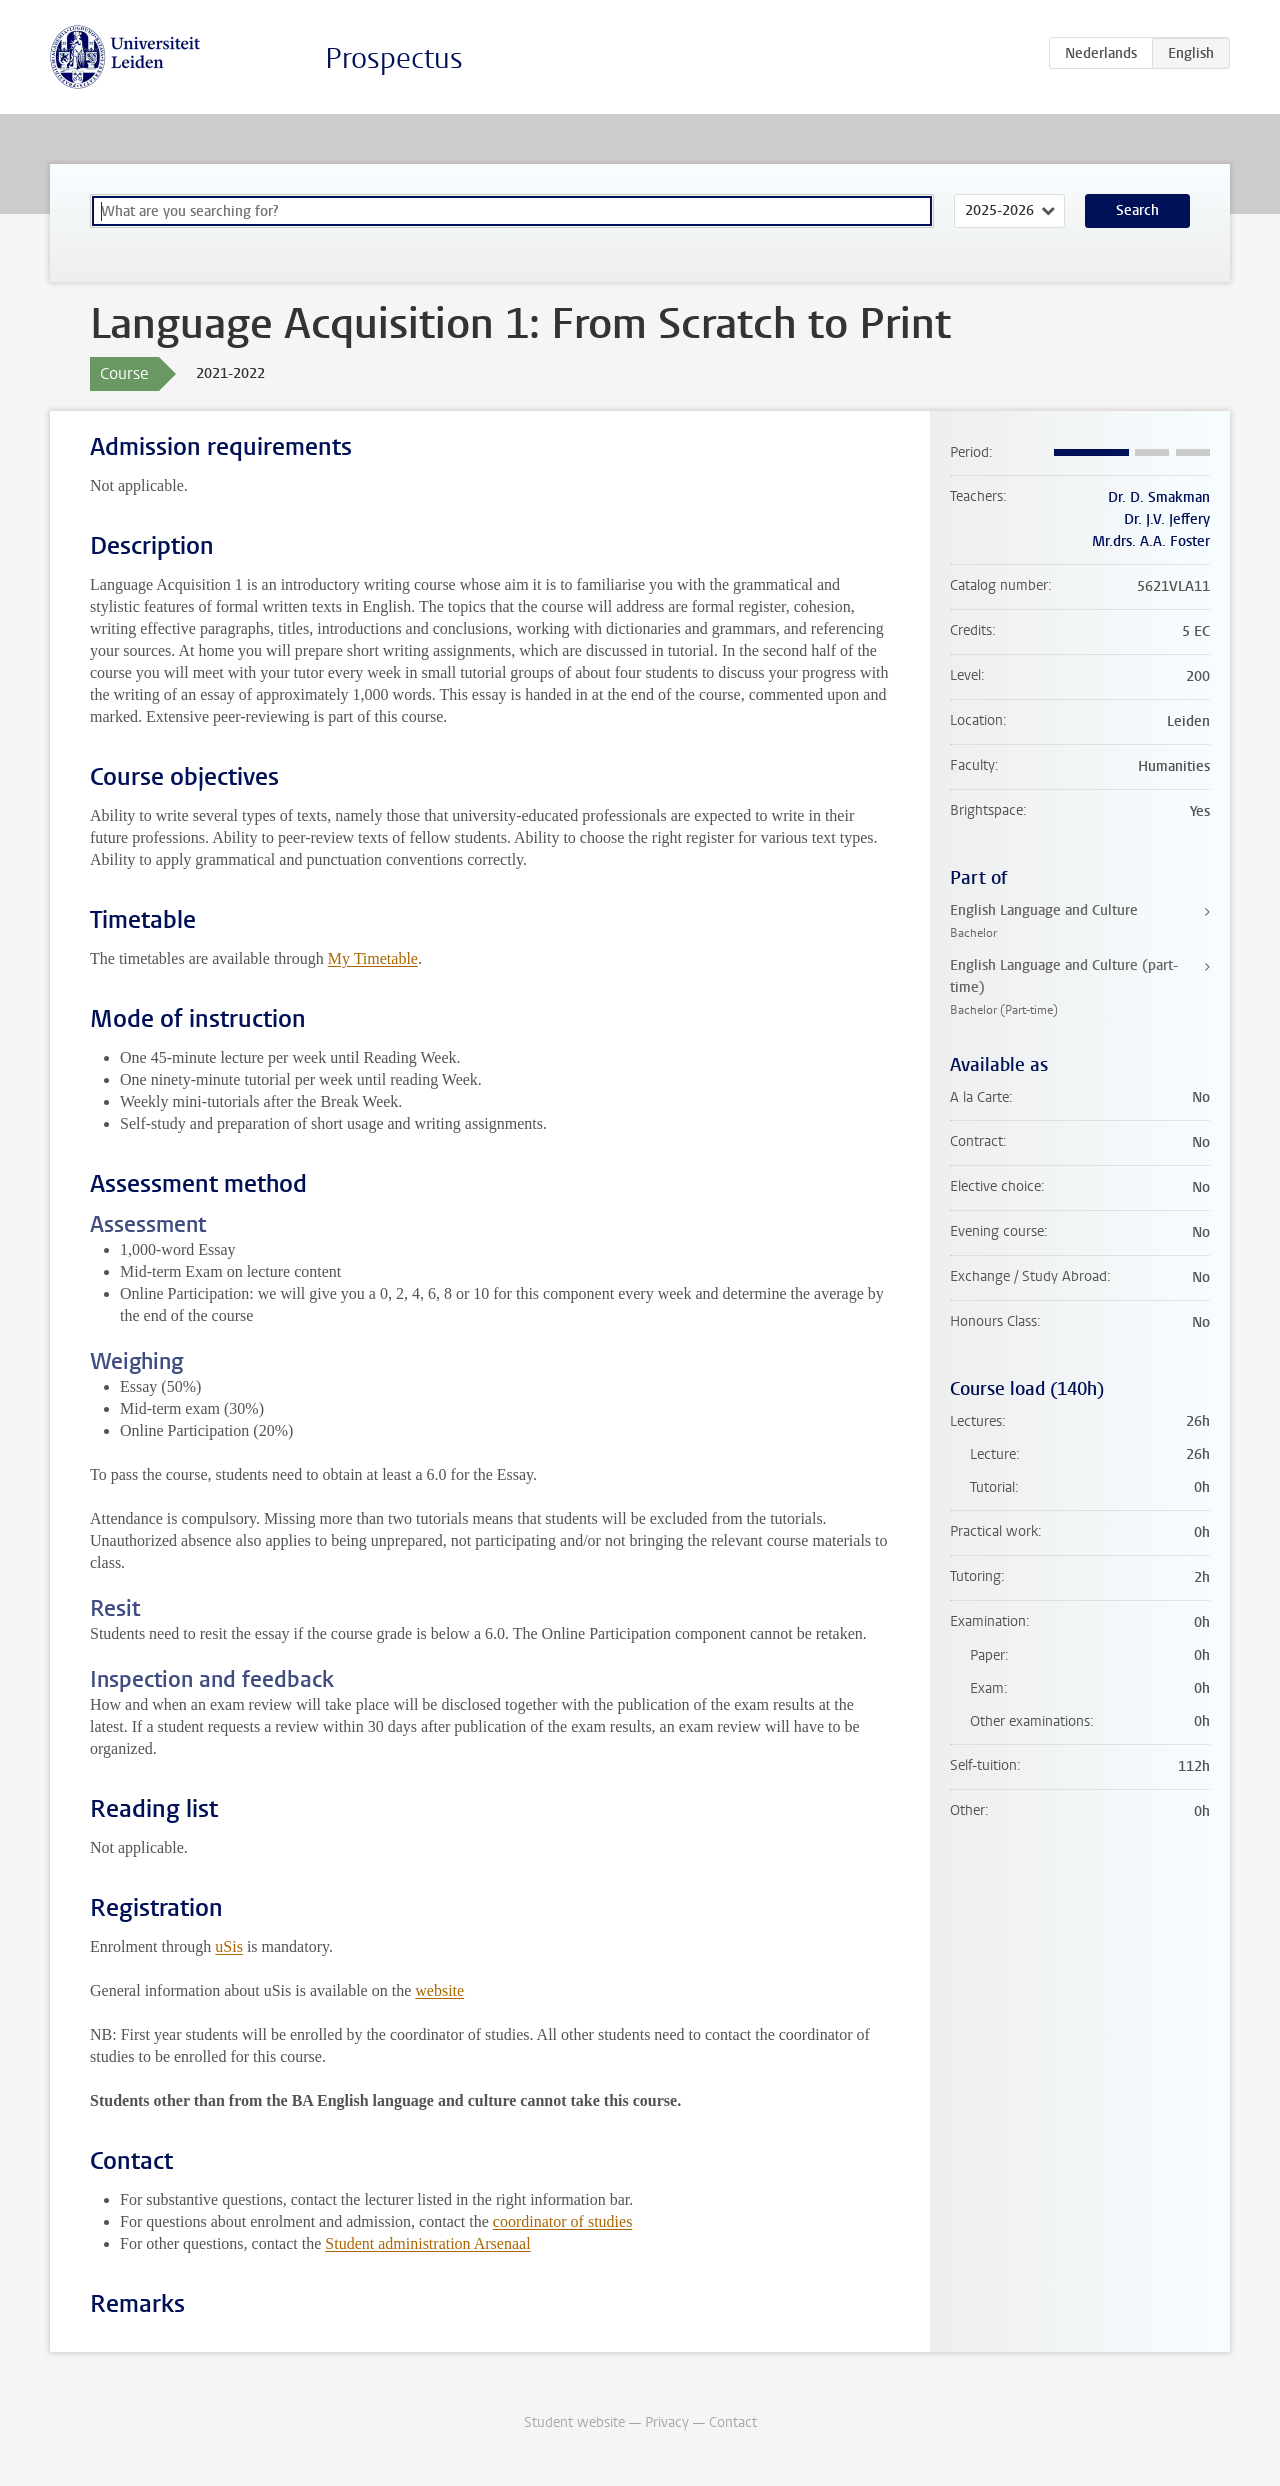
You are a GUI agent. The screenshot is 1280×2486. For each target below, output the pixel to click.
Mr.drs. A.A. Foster (1151, 541)
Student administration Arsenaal (427, 2243)
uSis (229, 1946)
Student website (574, 2422)
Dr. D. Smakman (1159, 497)
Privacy (667, 2422)
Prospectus (394, 58)
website (439, 1990)
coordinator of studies (563, 2221)
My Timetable (373, 958)
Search (1137, 210)
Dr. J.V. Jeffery (1167, 519)
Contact (733, 2422)
